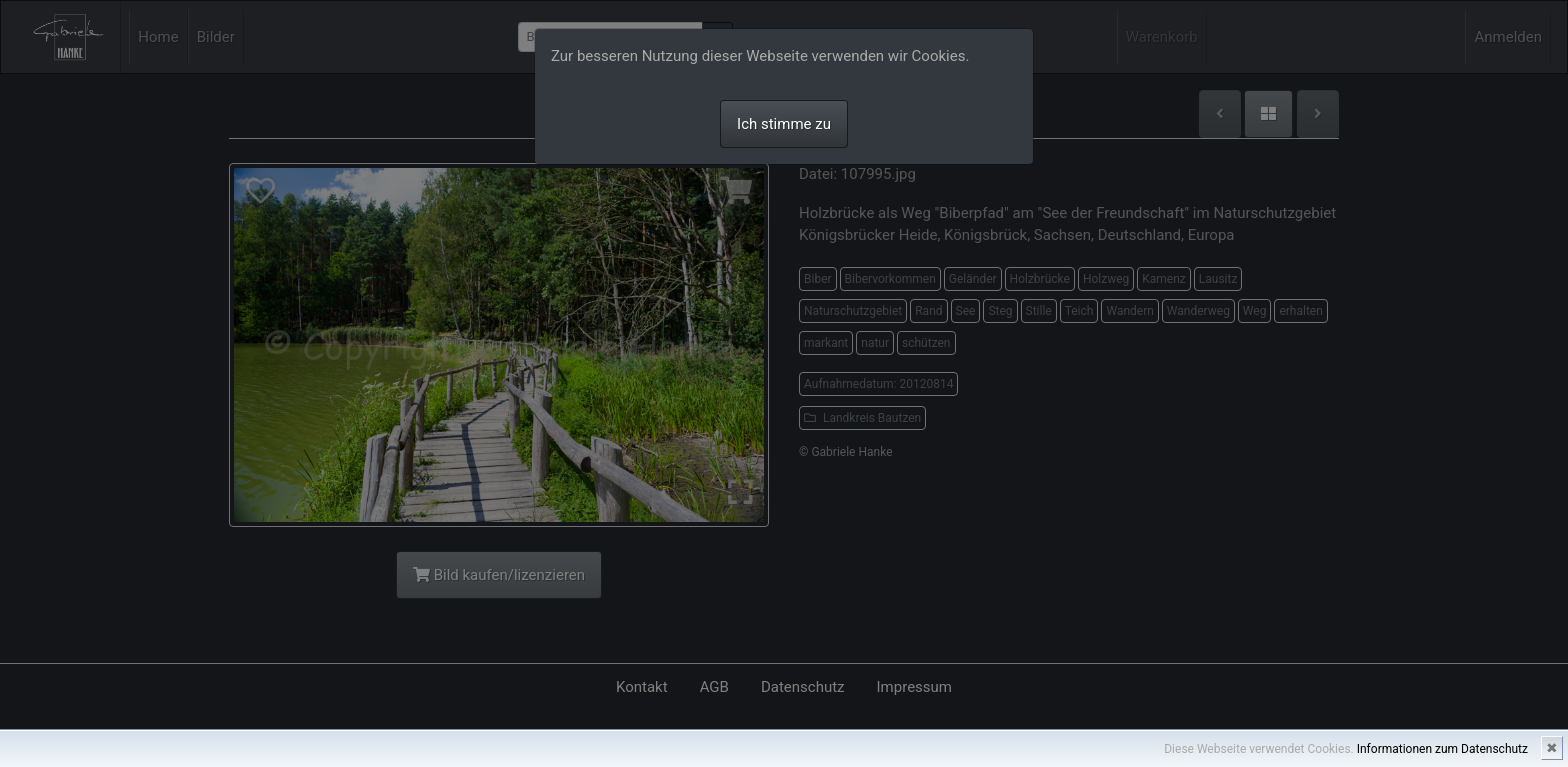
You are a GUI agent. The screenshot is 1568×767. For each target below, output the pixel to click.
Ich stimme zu (784, 124)
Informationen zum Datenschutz (1442, 749)
